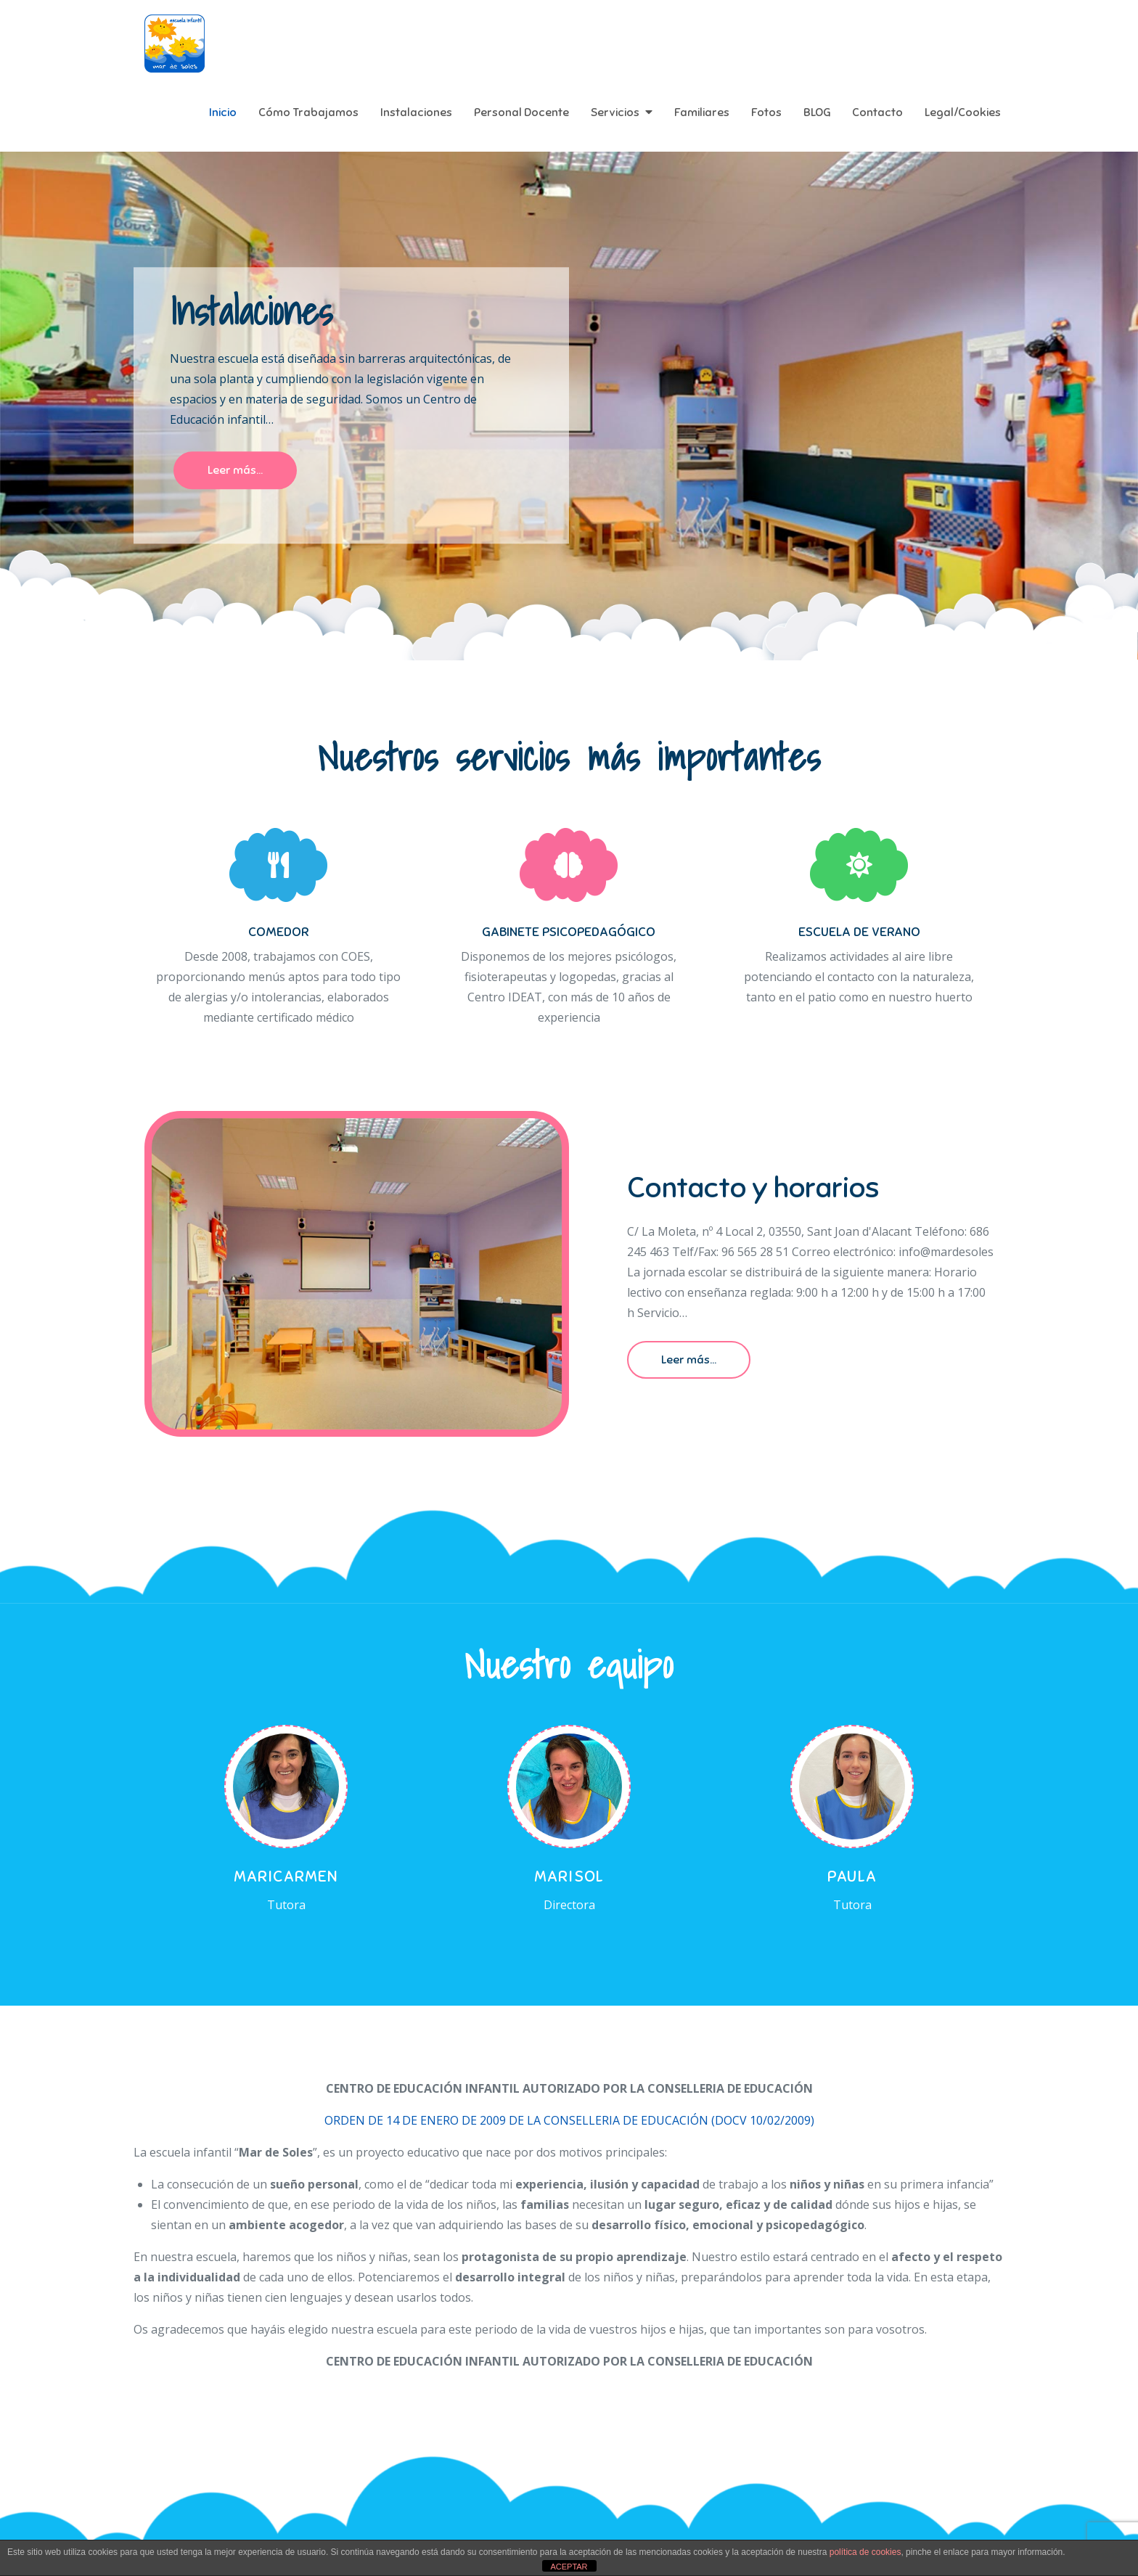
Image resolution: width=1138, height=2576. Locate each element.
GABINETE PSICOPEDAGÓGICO (568, 932)
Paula (852, 1876)
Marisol (569, 1876)
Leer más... (235, 471)
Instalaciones (416, 112)
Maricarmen (286, 1876)
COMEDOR (278, 932)
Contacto (877, 112)
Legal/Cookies (963, 112)
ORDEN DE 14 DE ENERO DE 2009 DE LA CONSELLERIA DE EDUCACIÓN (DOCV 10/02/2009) (569, 2120)
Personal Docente (521, 112)
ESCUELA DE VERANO (859, 932)
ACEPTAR (568, 2566)
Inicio (223, 112)
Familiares (701, 112)
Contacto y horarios (753, 1188)
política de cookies (865, 2552)
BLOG (816, 112)
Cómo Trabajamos (308, 112)
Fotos (766, 112)
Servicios (615, 112)
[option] (569, 406)
